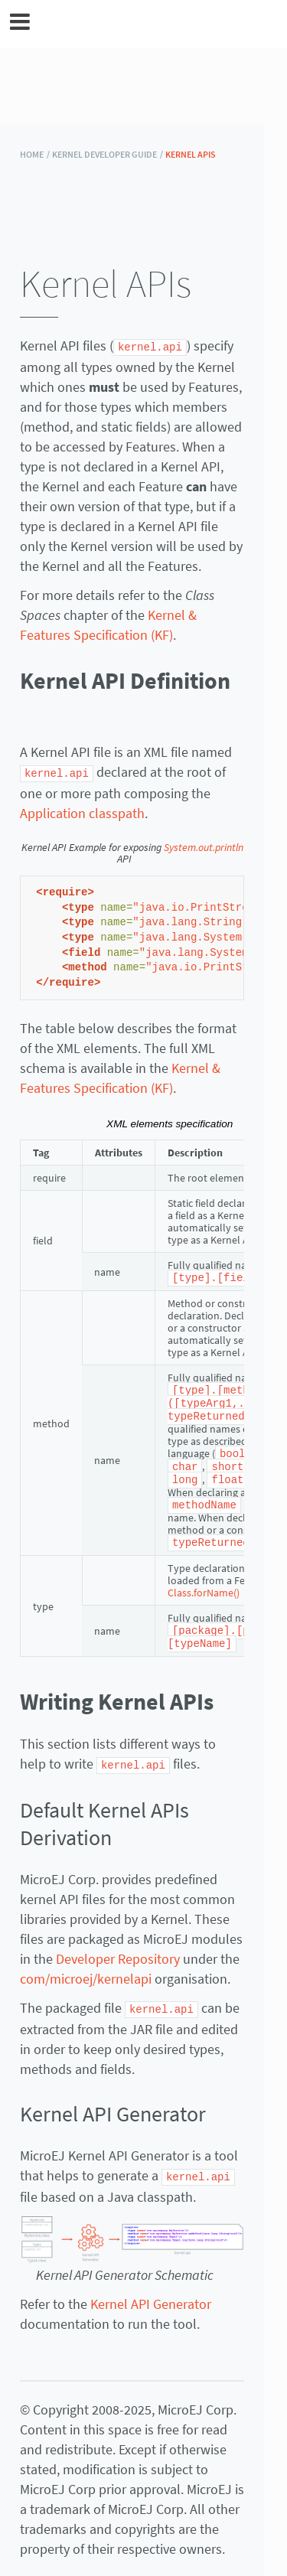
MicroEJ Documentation (153, 23)
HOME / (35, 154)
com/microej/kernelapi (86, 1968)
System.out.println (203, 846)
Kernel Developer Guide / (107, 154)
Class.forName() (204, 1584)
